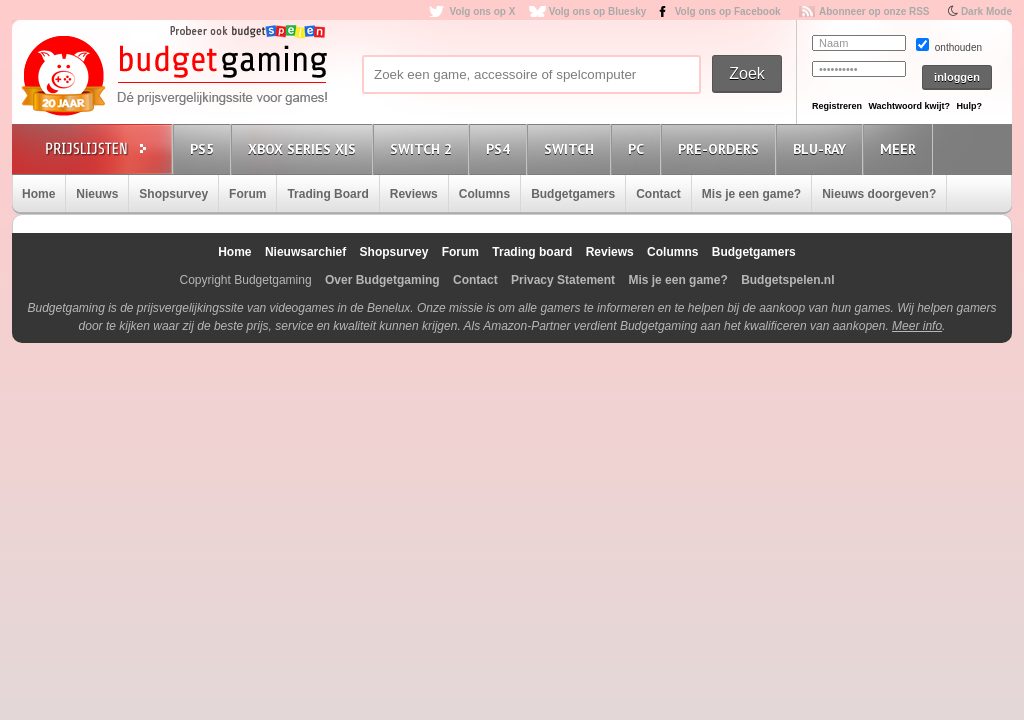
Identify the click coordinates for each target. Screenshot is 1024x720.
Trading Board (327, 194)
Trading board (532, 252)
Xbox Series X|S (305, 148)
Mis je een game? (751, 194)
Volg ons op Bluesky (598, 11)
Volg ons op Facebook (728, 11)
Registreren (837, 106)
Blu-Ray (822, 148)
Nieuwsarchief (305, 252)
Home (38, 194)
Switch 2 (424, 148)
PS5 (205, 148)
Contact (658, 194)
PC (639, 148)
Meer (901, 148)
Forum (247, 194)
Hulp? (969, 106)
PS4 (501, 148)
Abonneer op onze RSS (874, 11)
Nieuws (97, 194)
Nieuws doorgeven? (879, 194)
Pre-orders (721, 148)
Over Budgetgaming (382, 280)
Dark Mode (986, 11)
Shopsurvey (173, 194)
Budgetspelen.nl (787, 280)
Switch (572, 148)
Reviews (414, 194)
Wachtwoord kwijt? (909, 106)
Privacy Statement (563, 280)
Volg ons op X (482, 11)
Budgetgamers (573, 194)
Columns (484, 194)
